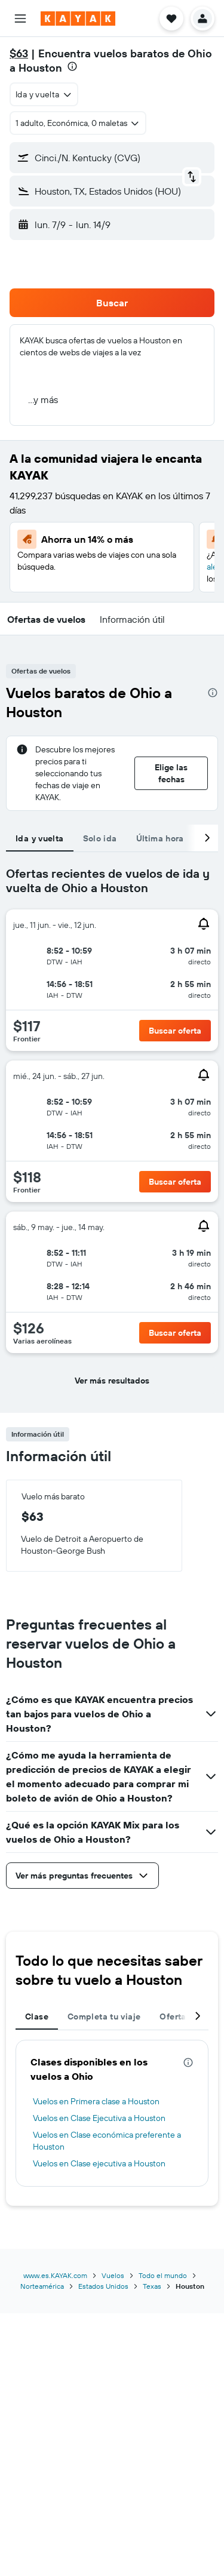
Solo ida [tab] (100, 838)
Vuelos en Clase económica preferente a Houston (107, 2140)
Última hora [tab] (160, 838)
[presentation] (72, 66)
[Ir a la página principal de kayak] (78, 18)
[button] (20, 18)
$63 (19, 53)
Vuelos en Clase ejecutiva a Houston (99, 2163)
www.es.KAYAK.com (55, 2275)
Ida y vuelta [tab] (40, 838)
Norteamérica (42, 2286)
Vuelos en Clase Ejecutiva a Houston (99, 2118)
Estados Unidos (103, 2286)
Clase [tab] (36, 2016)
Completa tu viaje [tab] (103, 2016)
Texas (152, 2286)
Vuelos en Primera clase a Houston (96, 2101)
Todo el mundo (163, 2275)
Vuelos (113, 2275)
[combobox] (44, 94)
